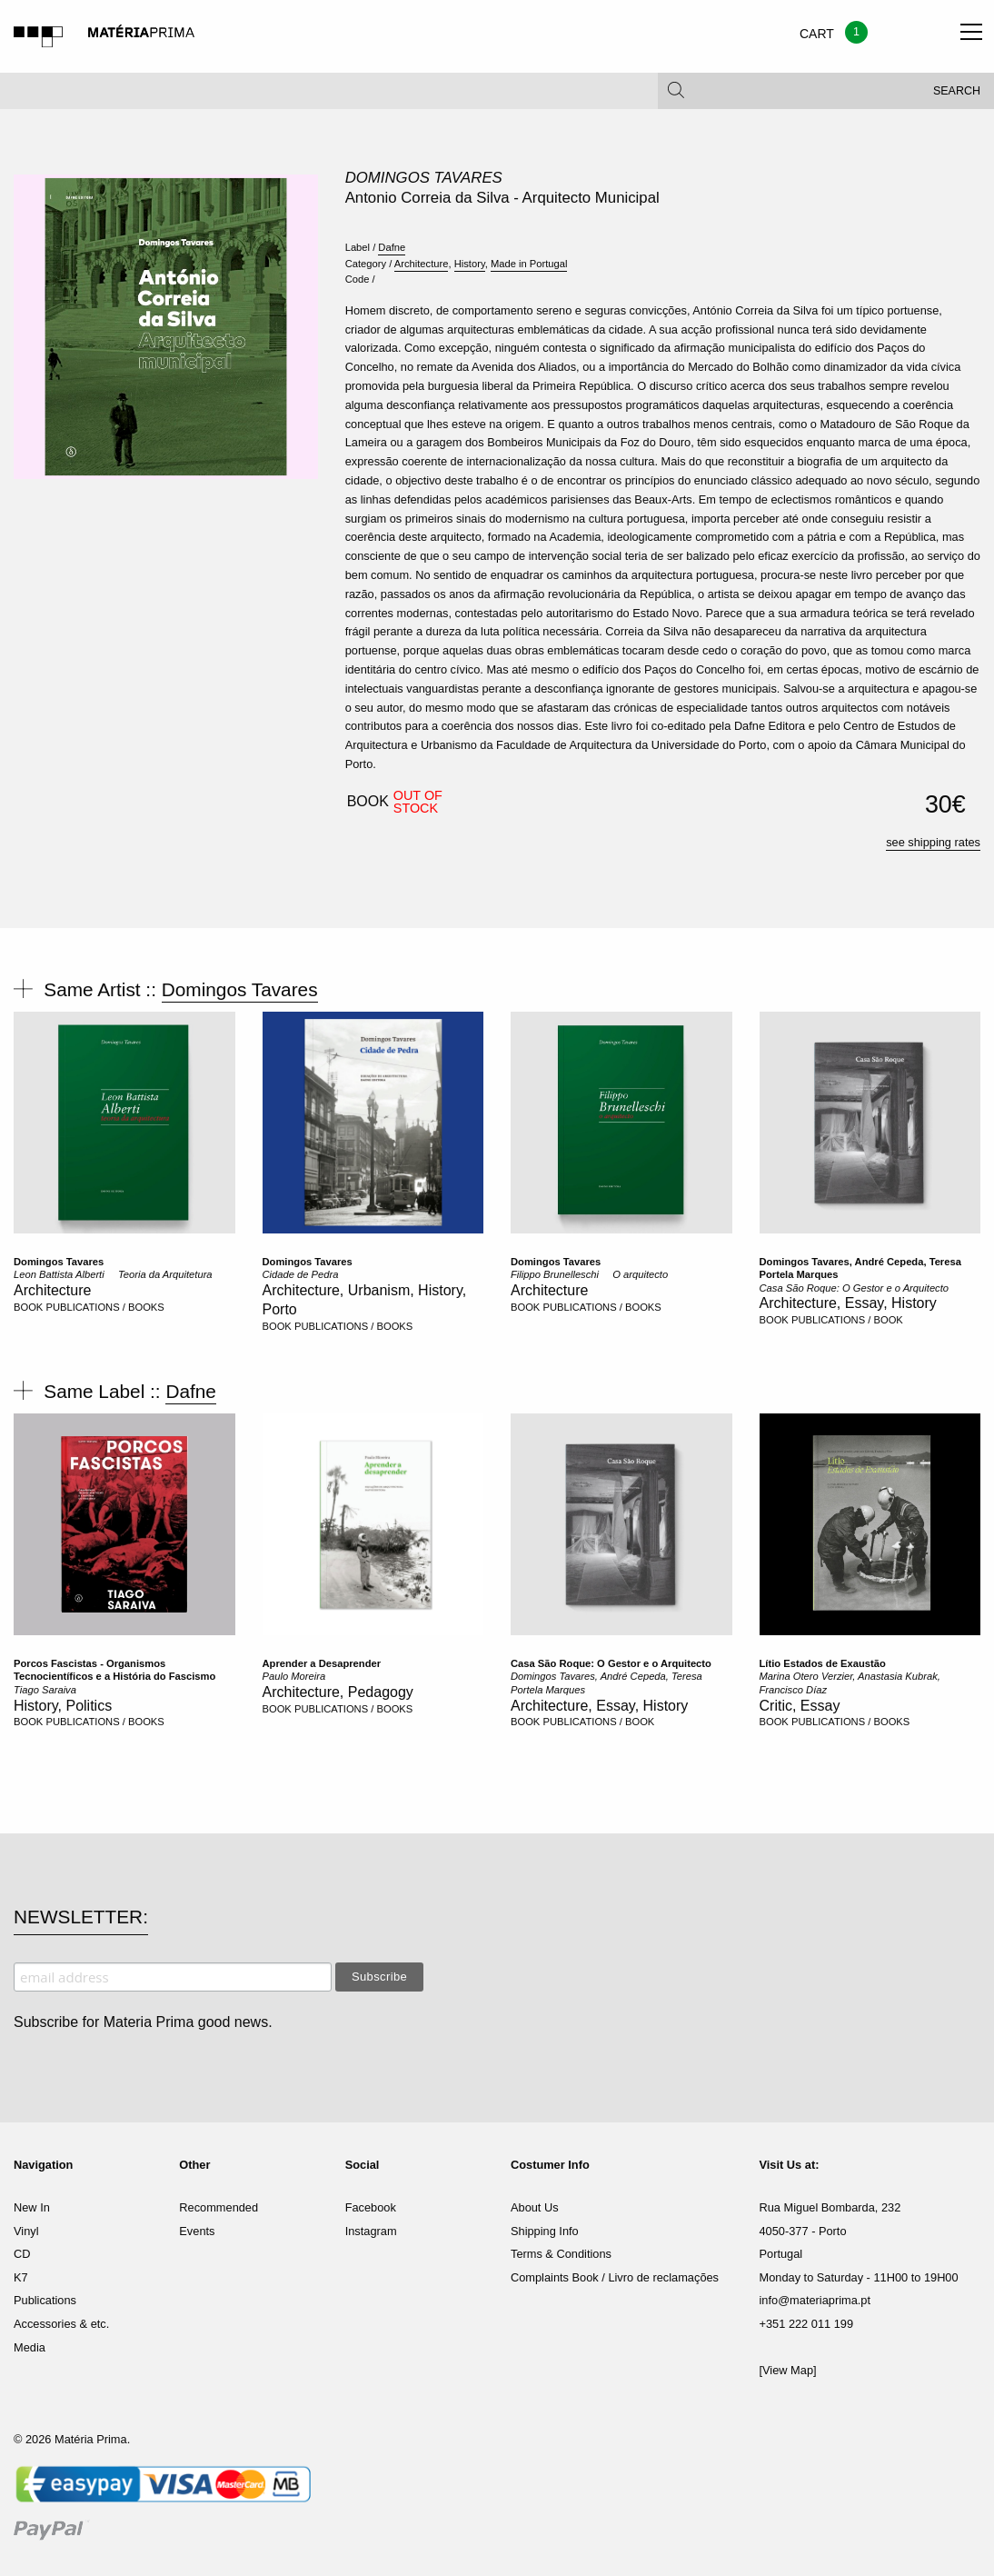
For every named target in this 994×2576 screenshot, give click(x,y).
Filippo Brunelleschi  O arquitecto (589, 1274)
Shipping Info (545, 2231)
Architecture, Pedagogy (338, 1692)
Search (956, 91)
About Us (535, 2207)
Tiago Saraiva (45, 1689)
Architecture (421, 263)
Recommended (218, 2207)
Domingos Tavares (423, 177)
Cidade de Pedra (301, 1274)
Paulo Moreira (294, 1676)
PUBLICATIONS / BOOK (847, 1319)
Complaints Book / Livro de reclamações (615, 2277)
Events (196, 2231)
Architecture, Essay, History (848, 1303)
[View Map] (788, 2370)
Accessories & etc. (61, 2324)
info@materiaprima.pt (815, 2300)
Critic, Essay (800, 1705)
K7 (21, 2277)
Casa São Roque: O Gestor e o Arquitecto (854, 1288)
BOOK (28, 1307)
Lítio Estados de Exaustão (823, 1663)
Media (29, 2347)
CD (22, 2254)
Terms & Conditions (561, 2254)
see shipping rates (933, 842)
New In (32, 2207)
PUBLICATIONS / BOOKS (104, 1307)
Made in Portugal (529, 263)
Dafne (391, 247)
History (469, 263)
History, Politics (63, 1705)
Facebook (370, 2207)
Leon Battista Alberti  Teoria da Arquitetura (113, 1274)
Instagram (371, 2231)
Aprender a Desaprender (322, 1663)
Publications (45, 2300)
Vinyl (26, 2231)
